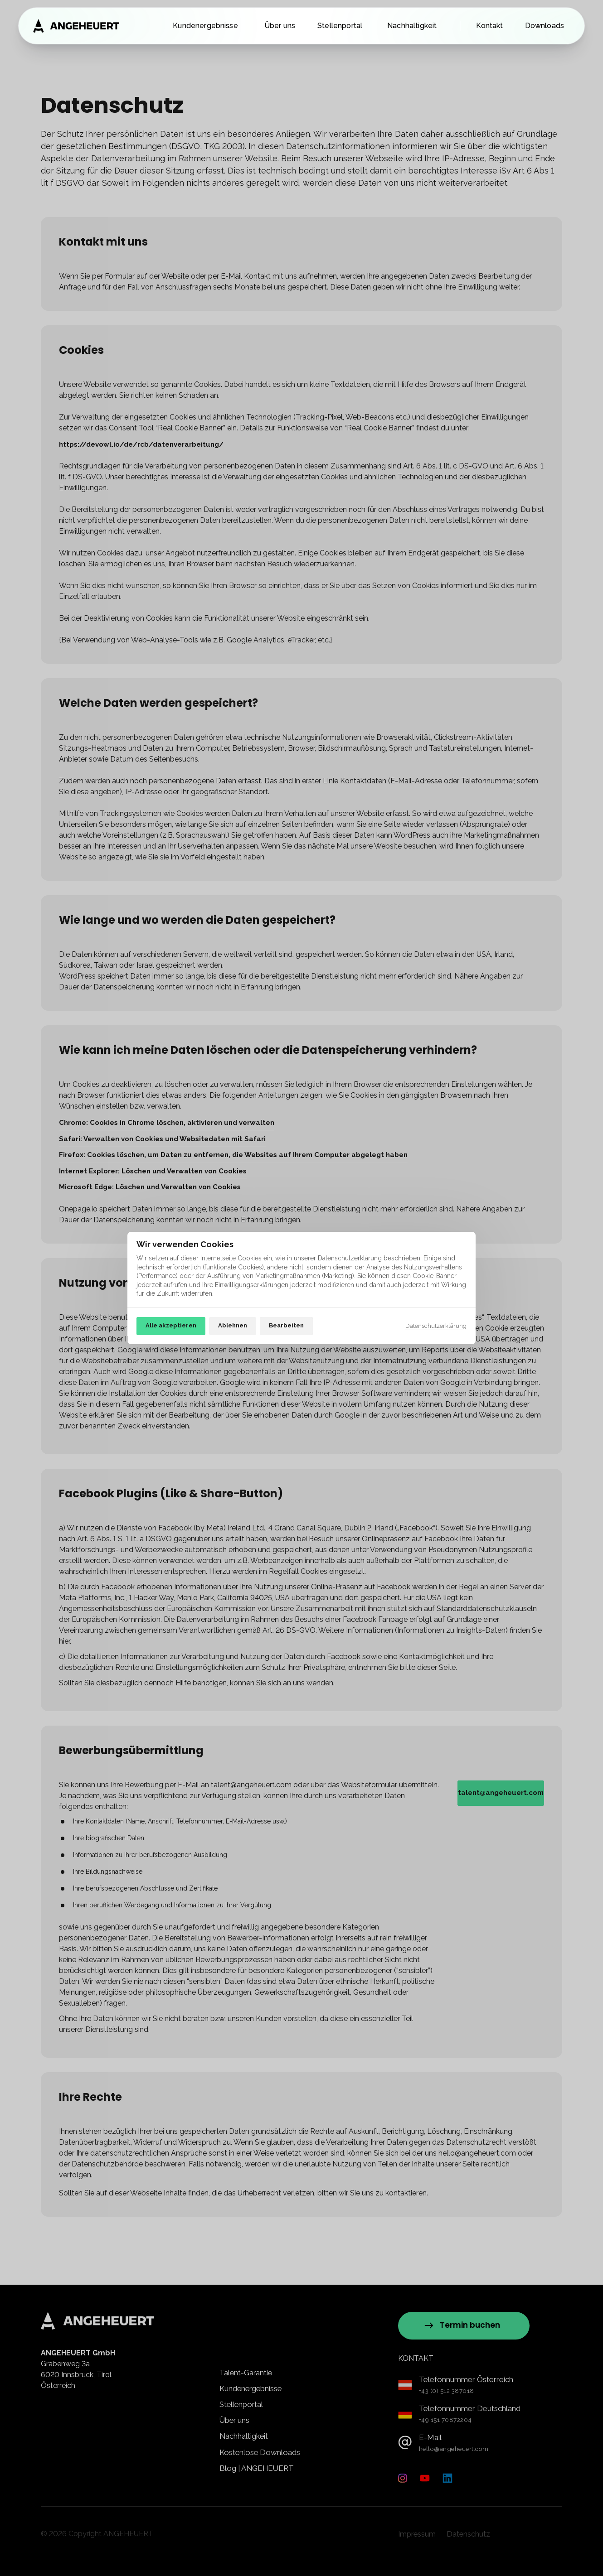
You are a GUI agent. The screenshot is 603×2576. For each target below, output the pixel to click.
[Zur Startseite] (76, 25)
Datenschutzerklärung (436, 1326)
